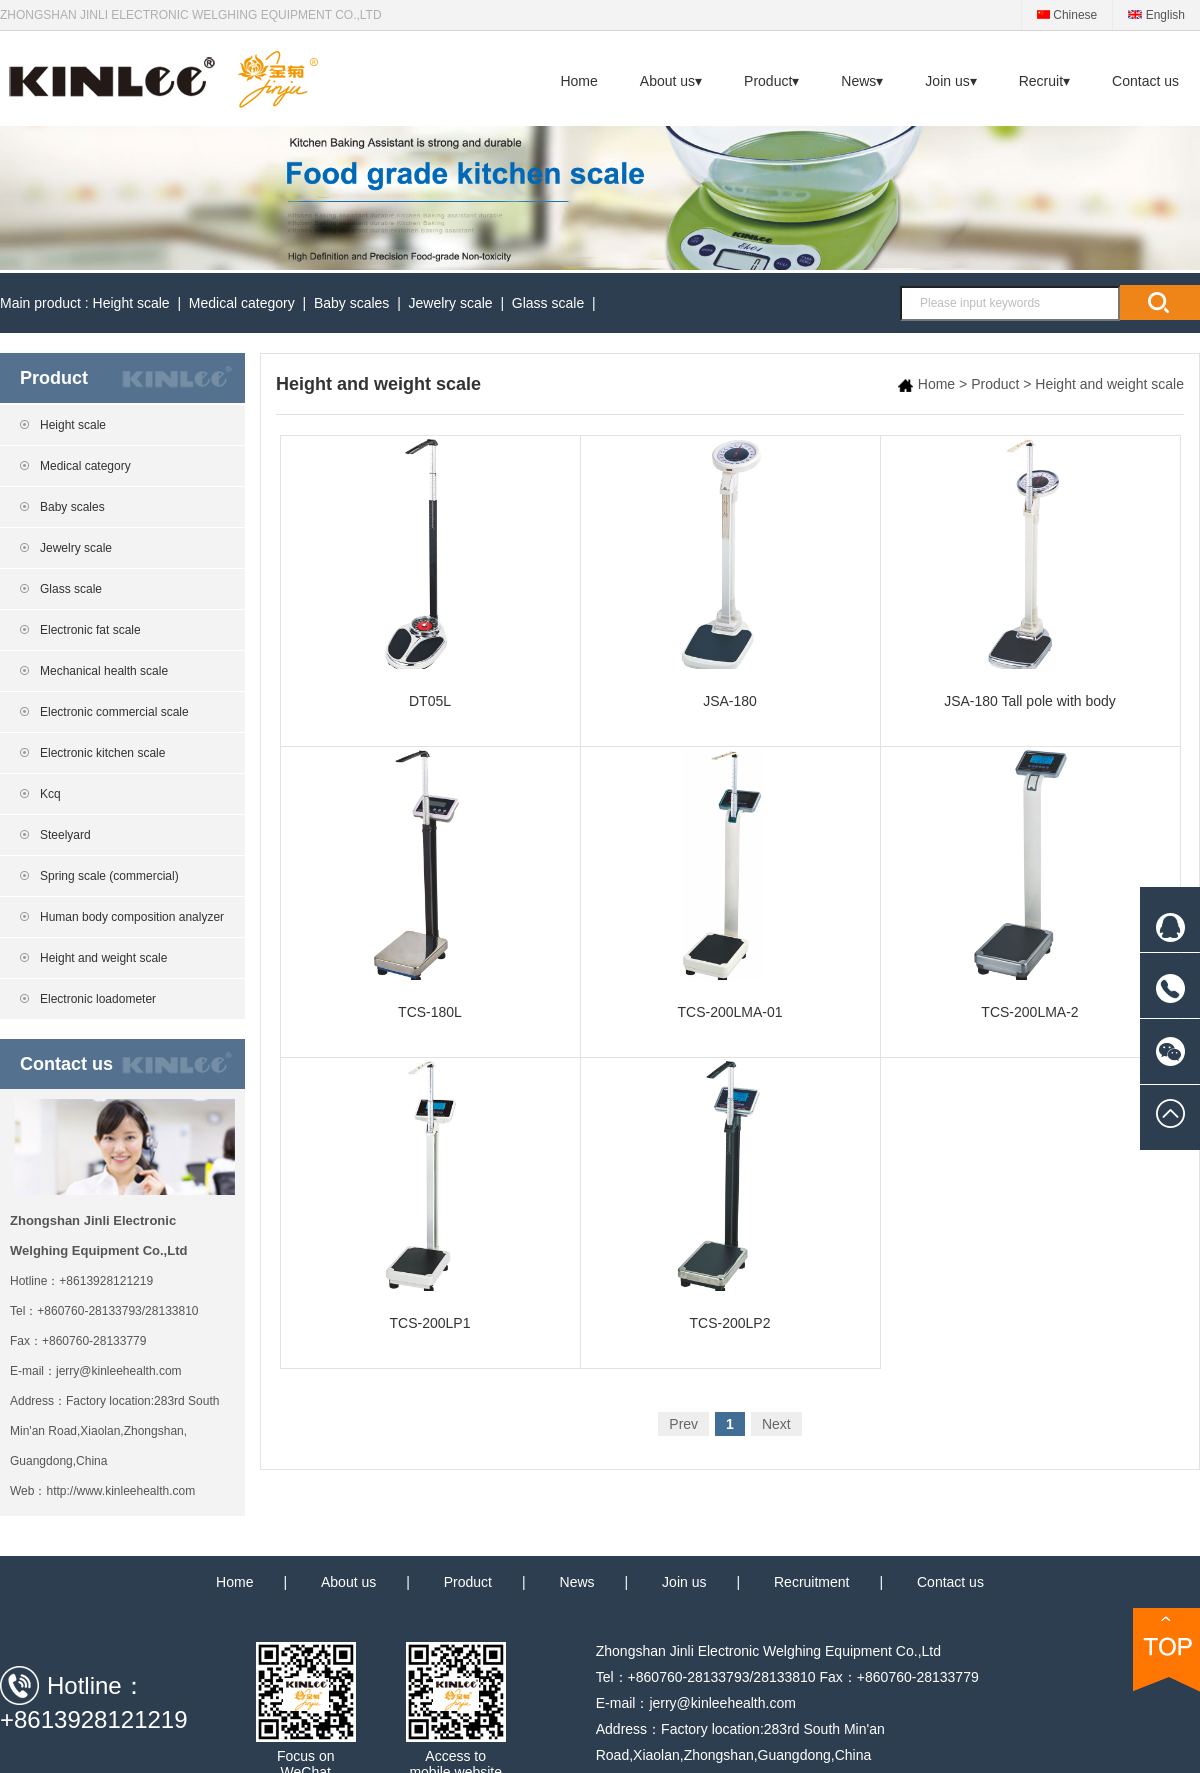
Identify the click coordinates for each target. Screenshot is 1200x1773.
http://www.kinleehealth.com (120, 1491)
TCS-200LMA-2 (1030, 885)
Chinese (1067, 15)
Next (776, 1424)
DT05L (430, 574)
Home (578, 81)
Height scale (131, 303)
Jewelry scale (451, 303)
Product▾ (771, 81)
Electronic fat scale (90, 630)
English (1156, 15)
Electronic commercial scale (114, 712)
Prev (683, 1424)
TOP (1166, 1650)
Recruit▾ (1044, 81)
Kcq (50, 794)
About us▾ (671, 81)
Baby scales (351, 303)
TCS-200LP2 (730, 1196)
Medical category (242, 303)
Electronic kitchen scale (102, 753)
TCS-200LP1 (430, 1196)
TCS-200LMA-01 (730, 885)
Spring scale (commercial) (109, 876)
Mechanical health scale (104, 671)
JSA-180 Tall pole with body (1030, 574)
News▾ (862, 81)
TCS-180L (430, 885)
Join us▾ (950, 81)
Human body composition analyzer (132, 917)
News (577, 1582)
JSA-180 (730, 574)
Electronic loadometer (98, 999)
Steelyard (65, 835)
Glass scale (548, 303)
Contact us (1145, 81)
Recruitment (811, 1582)
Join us (684, 1582)
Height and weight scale (103, 958)
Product (995, 384)
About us (348, 1582)
